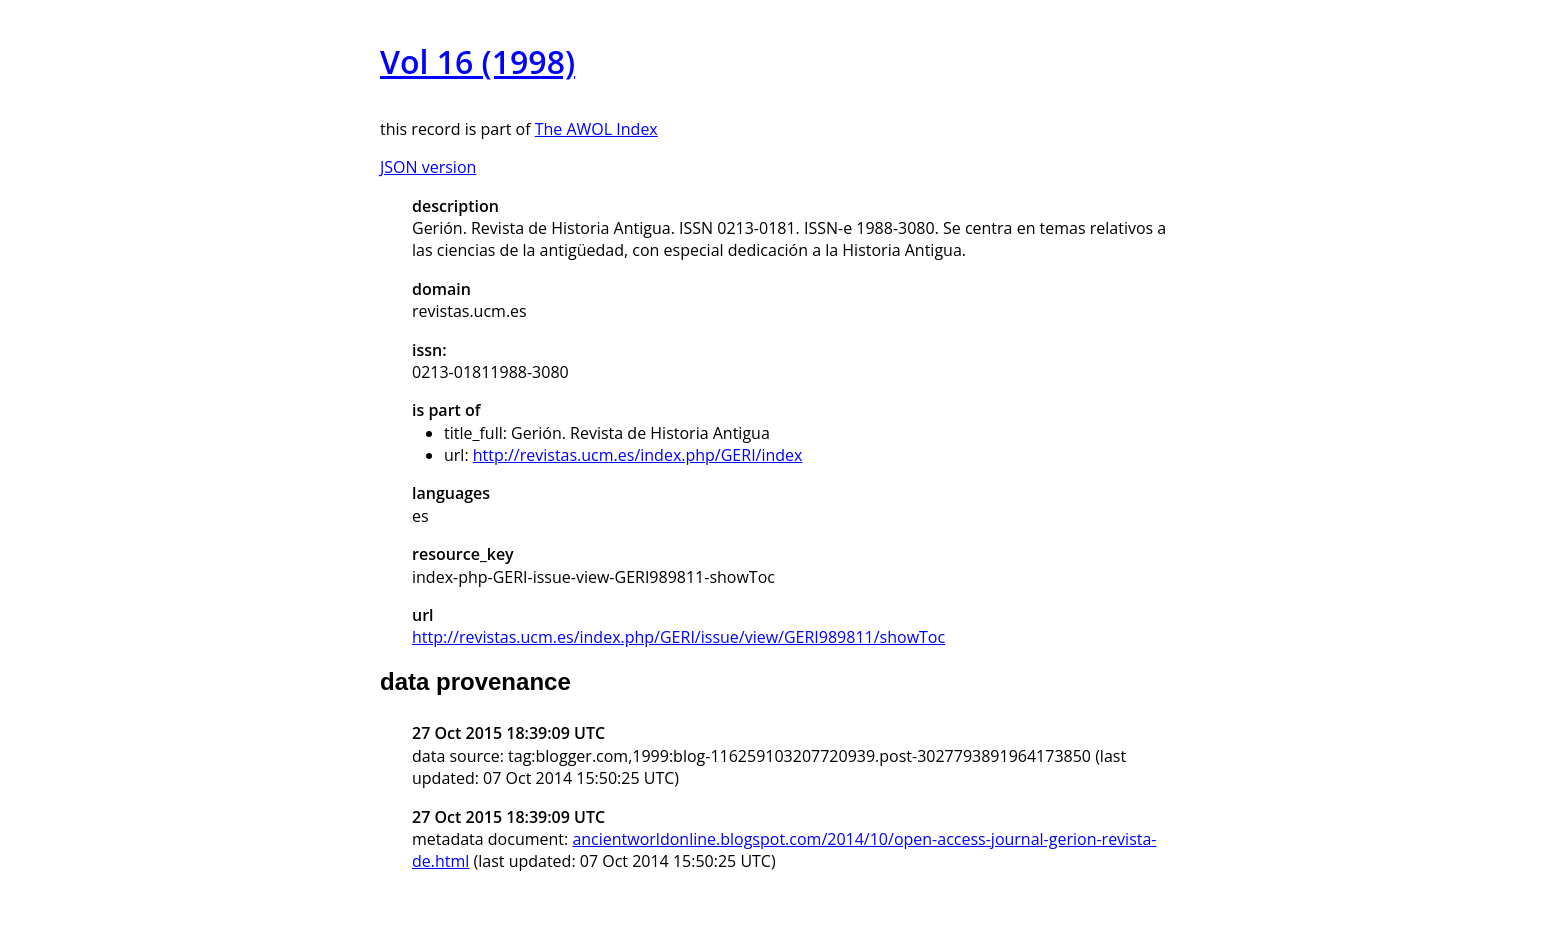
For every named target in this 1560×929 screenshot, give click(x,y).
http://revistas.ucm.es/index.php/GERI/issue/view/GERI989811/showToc (678, 637)
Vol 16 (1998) (477, 61)
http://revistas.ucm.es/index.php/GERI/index (638, 455)
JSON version (428, 167)
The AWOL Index (596, 129)
